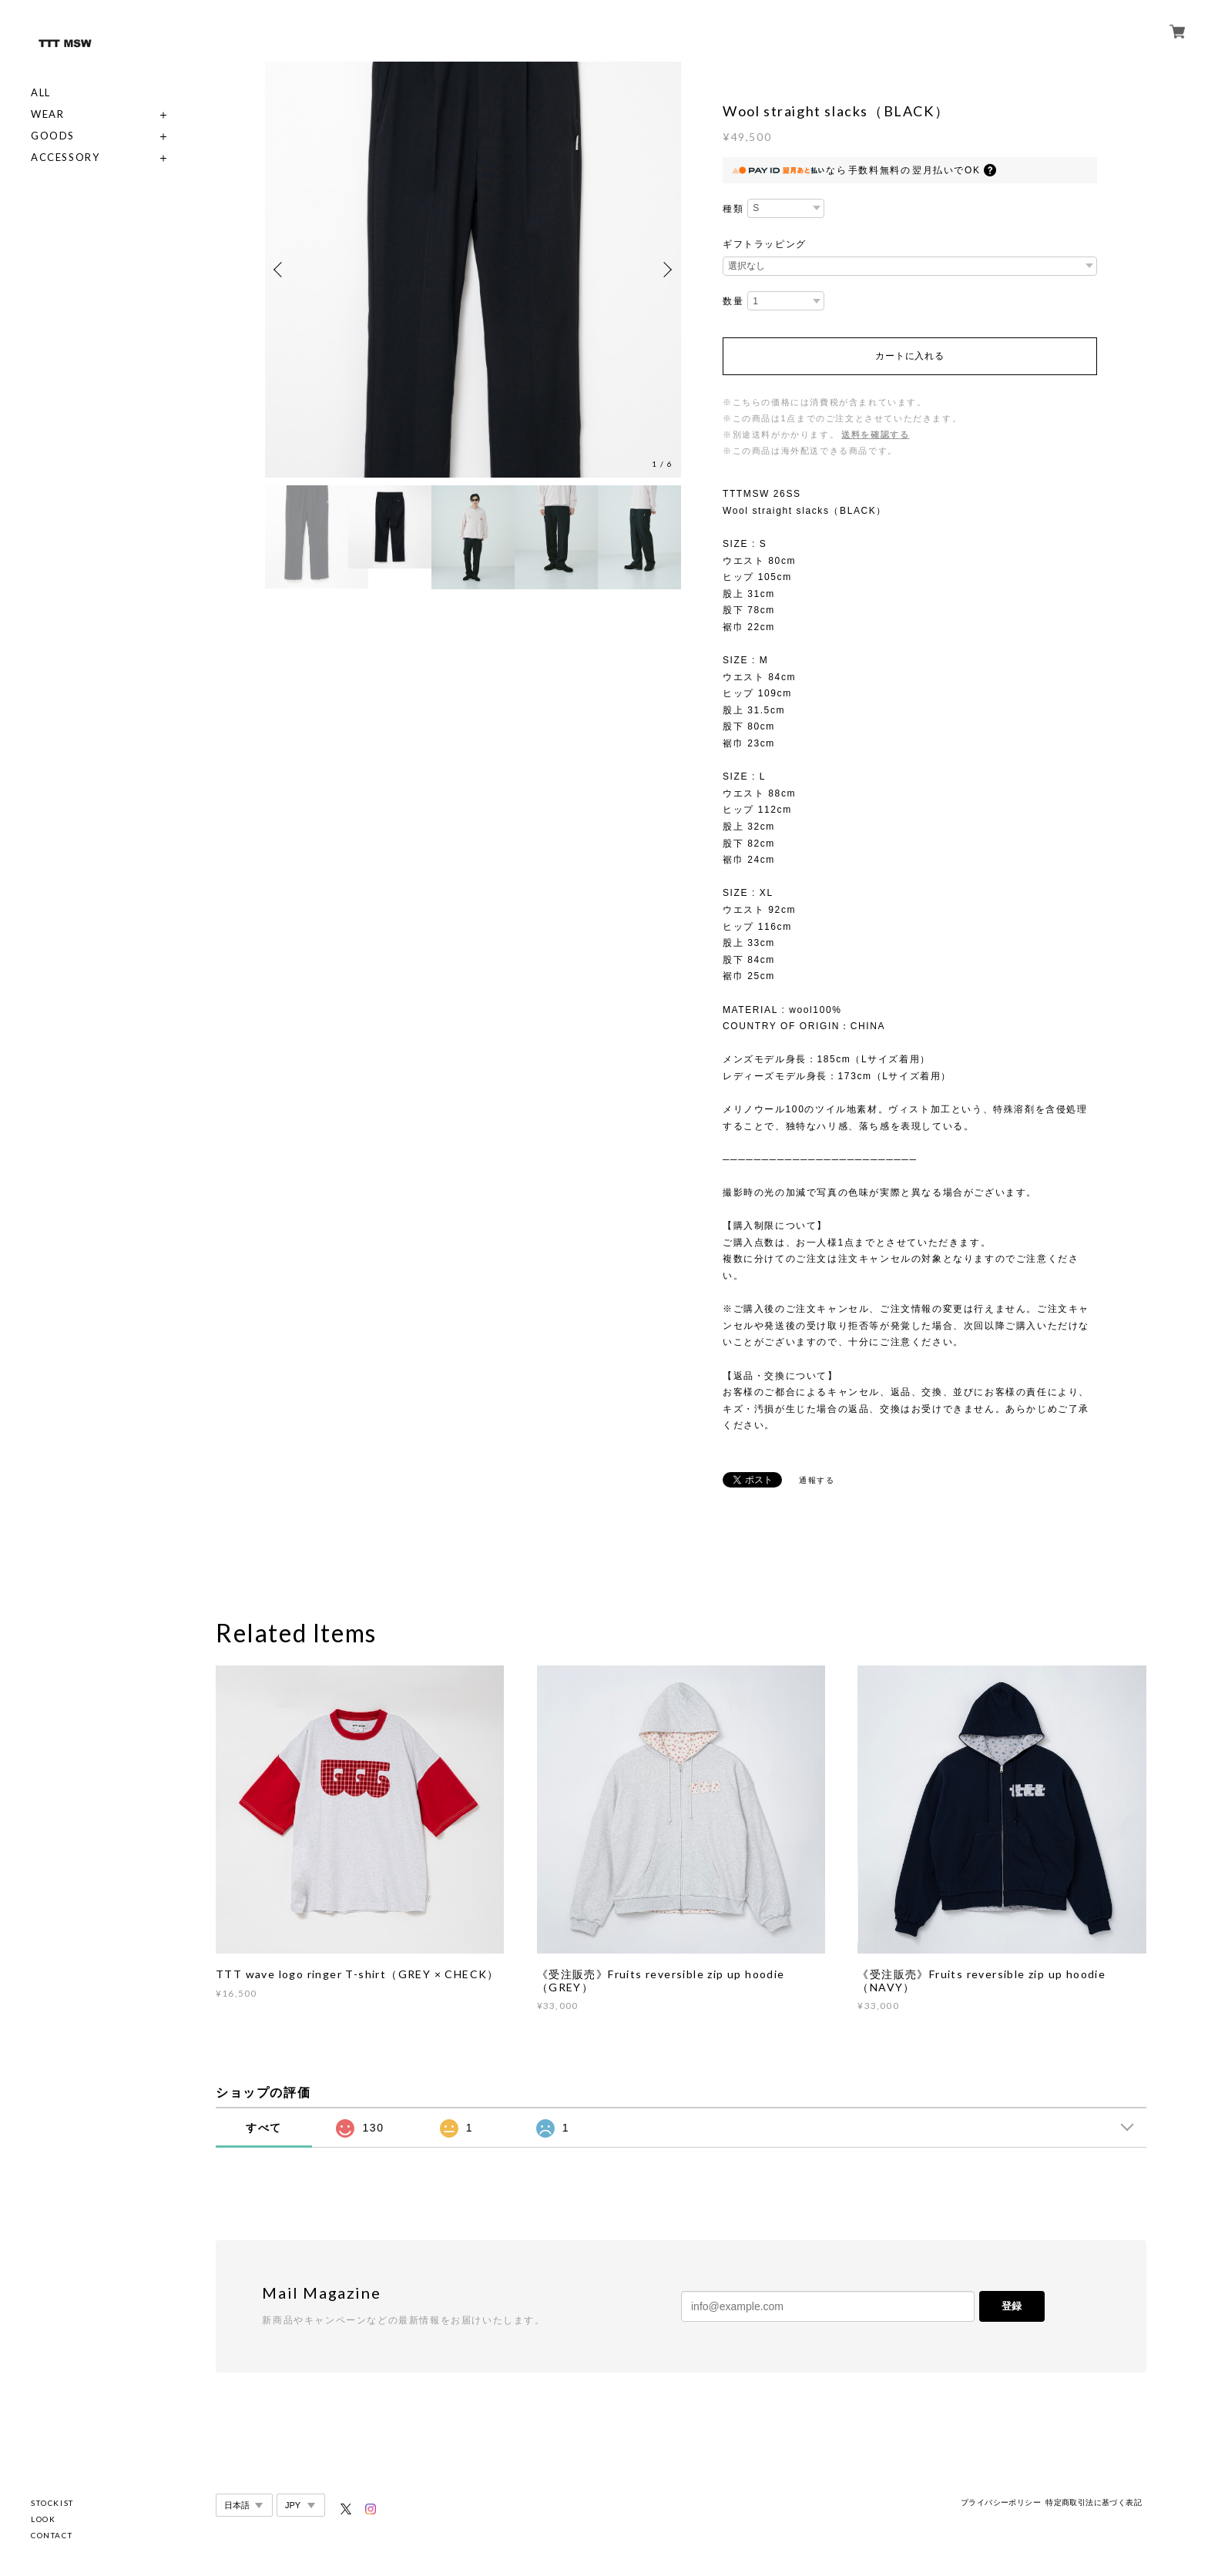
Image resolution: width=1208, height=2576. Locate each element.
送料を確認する (875, 434)
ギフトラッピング (765, 244)
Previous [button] (280, 269)
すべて (264, 2128)
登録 (1012, 2306)
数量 (733, 301)
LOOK (43, 2519)
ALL (41, 93)
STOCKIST (52, 2502)
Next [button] (665, 269)
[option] (473, 270)
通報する (816, 1480)
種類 (733, 208)
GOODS (53, 136)
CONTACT (51, 2535)
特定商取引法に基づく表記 (1093, 2502)
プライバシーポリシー (1001, 2502)
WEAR (47, 114)
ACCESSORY (65, 158)
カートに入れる (909, 356)
